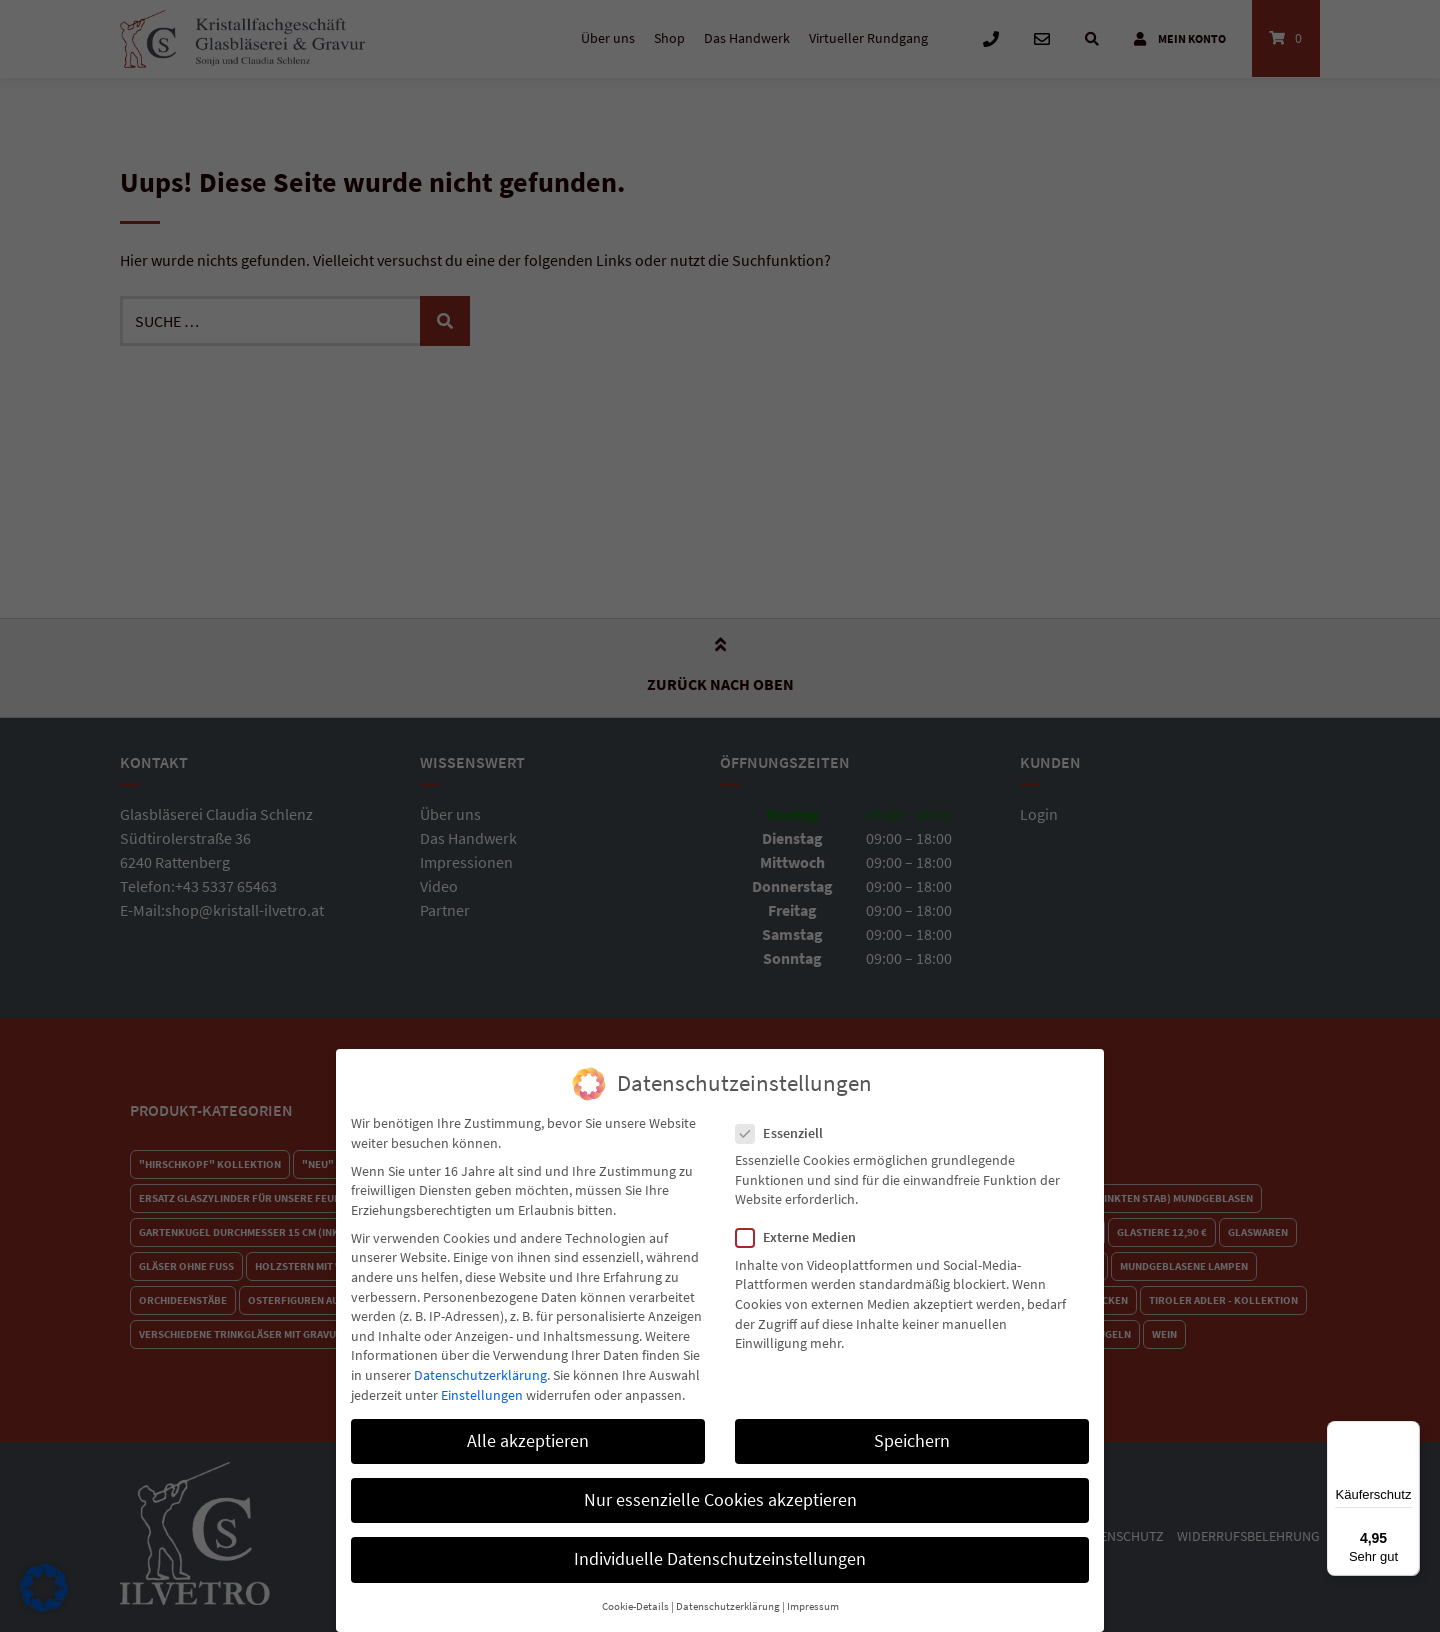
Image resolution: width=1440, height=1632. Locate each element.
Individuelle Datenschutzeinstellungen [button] (720, 1547)
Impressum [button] (813, 1594)
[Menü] (1408, 1433)
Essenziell (785, 1121)
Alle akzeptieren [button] (528, 1429)
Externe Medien (802, 1226)
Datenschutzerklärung (480, 1363)
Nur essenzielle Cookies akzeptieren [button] (720, 1488)
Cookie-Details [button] (635, 1594)
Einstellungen (482, 1383)
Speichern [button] (912, 1429)
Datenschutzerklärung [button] (728, 1594)
